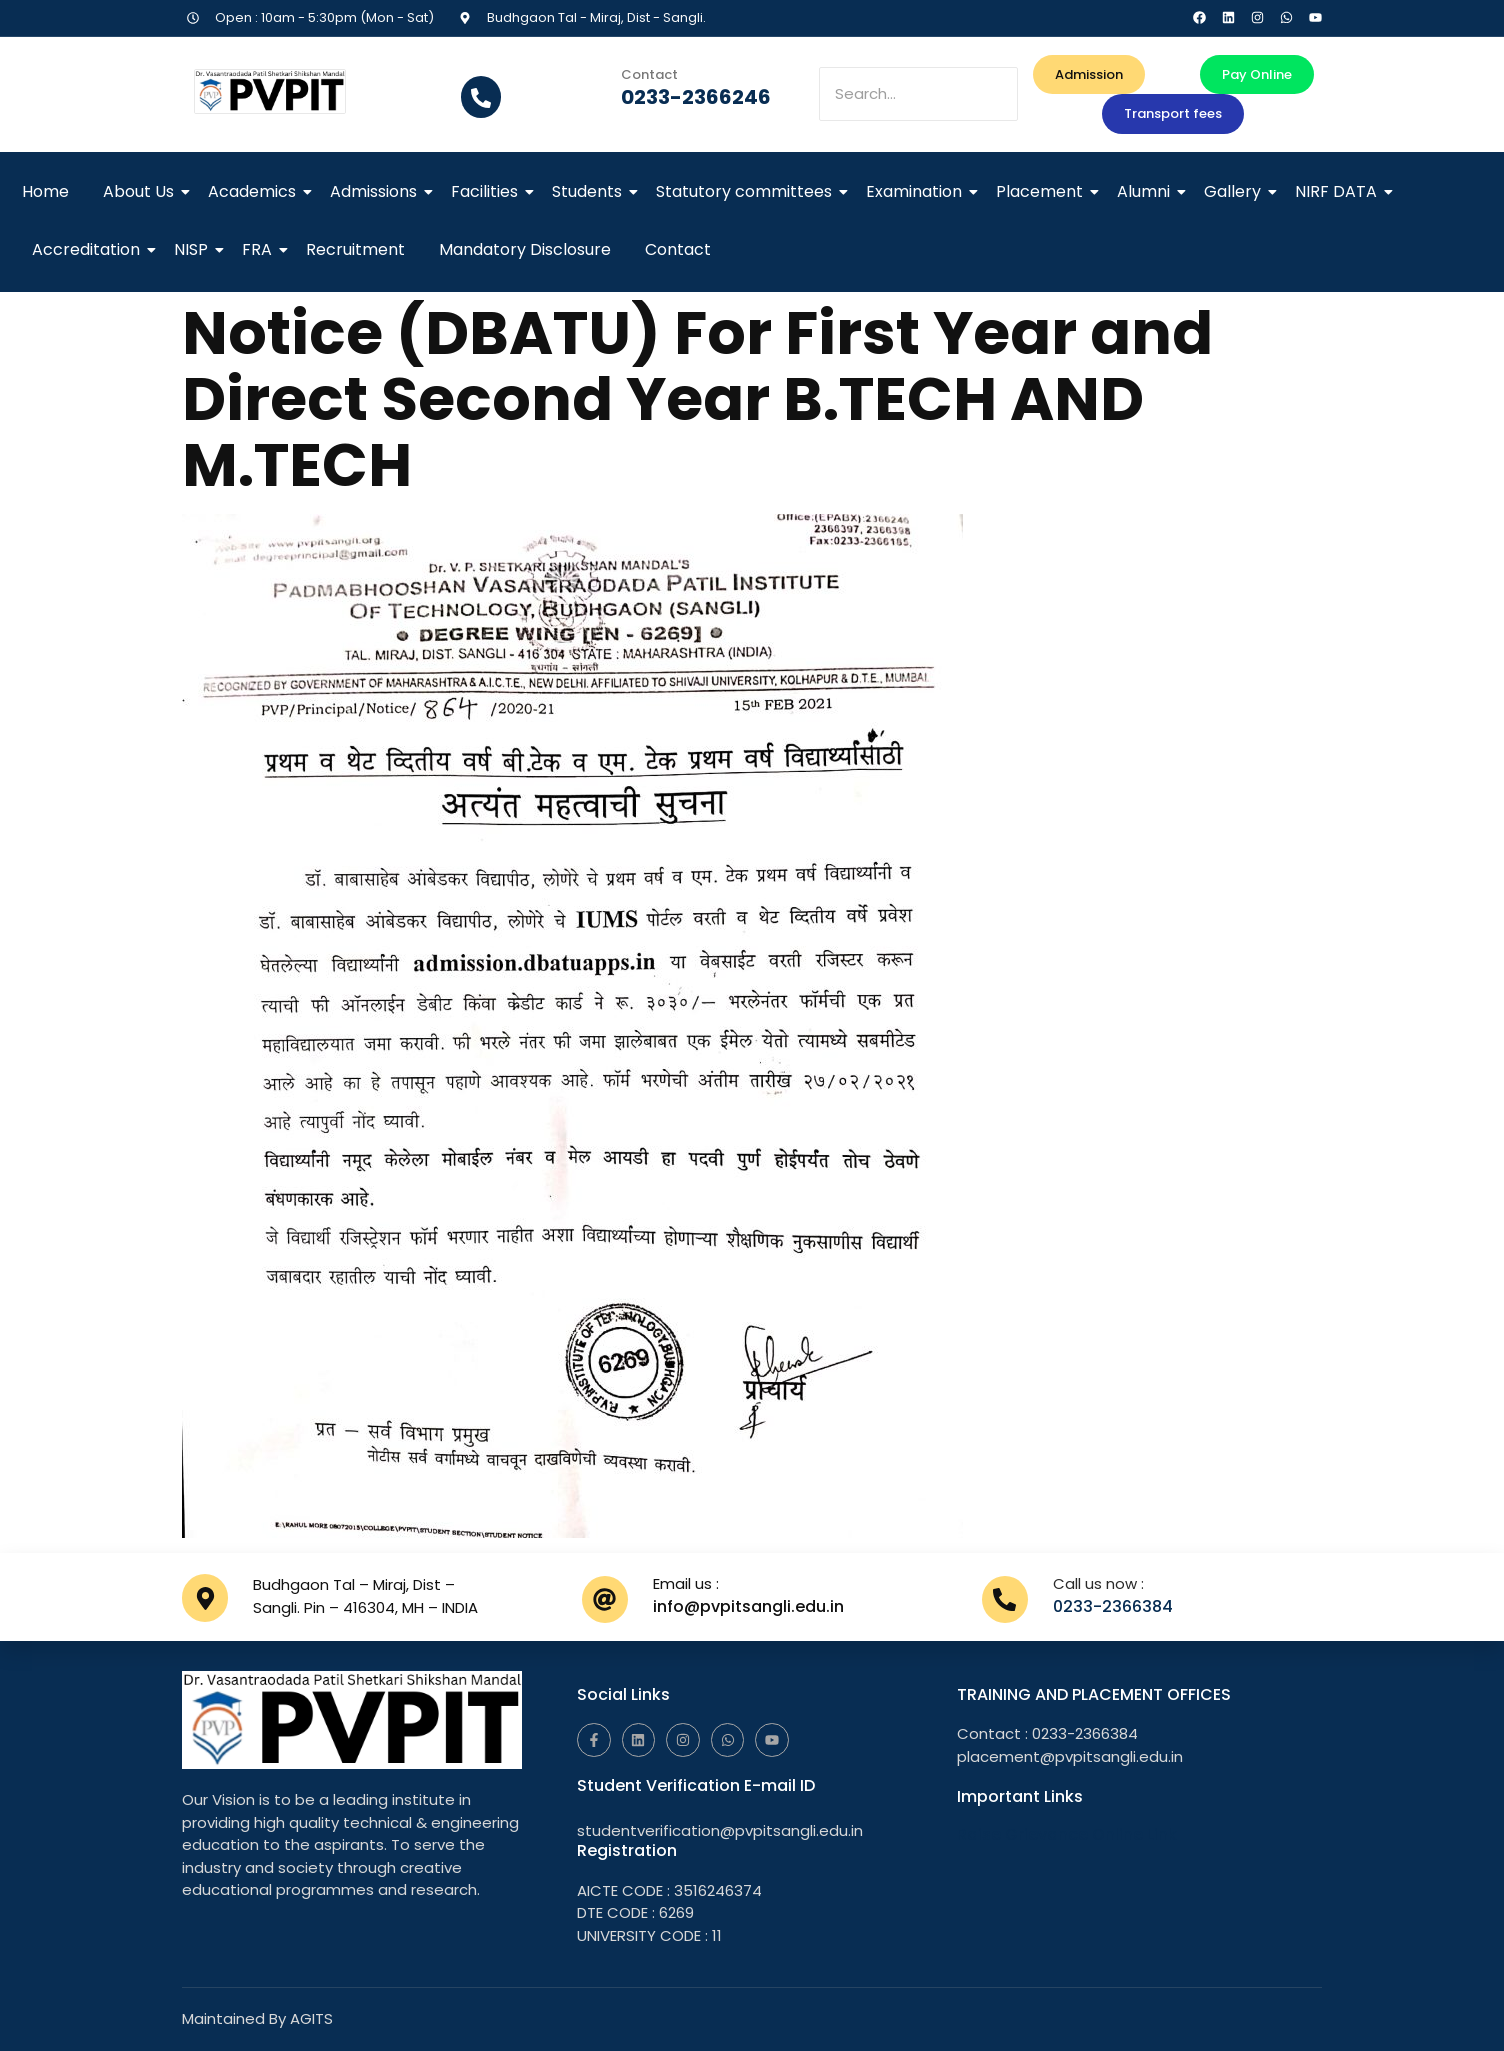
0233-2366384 (1113, 1606)
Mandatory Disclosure (525, 249)
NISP (194, 249)
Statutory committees (747, 191)
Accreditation (89, 249)
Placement (1043, 191)
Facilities (488, 191)
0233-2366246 (696, 97)
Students (590, 191)
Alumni (1147, 191)
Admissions (377, 191)
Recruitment (355, 249)
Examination (917, 191)
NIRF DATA (1339, 191)
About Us (142, 191)
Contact (678, 249)
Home (45, 191)
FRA (260, 249)
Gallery (1236, 191)
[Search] (918, 94)
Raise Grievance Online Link (1067, 1834)
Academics (255, 191)
